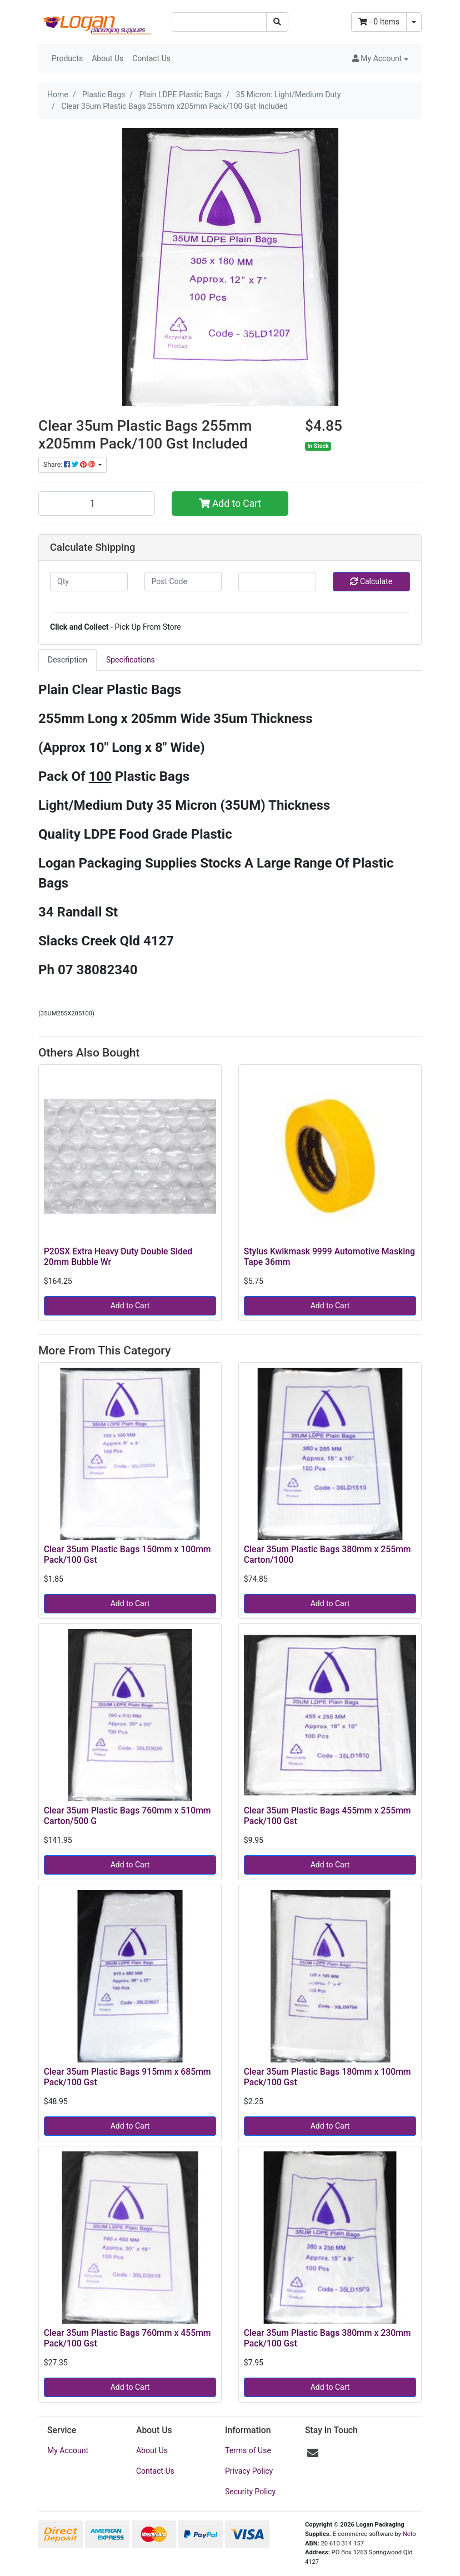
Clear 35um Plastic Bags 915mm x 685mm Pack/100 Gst (127, 2076)
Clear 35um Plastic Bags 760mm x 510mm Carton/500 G (127, 1815)
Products (67, 58)
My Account (67, 2450)
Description (67, 659)
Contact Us (151, 58)
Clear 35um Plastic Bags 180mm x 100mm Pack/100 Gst (327, 2076)
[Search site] (277, 22)
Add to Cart (230, 503)
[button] (380, 58)
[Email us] (312, 2453)
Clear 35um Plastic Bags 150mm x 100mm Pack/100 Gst (127, 1554)
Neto (409, 2534)
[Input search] (219, 22)
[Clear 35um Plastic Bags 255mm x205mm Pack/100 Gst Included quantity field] (96, 503)
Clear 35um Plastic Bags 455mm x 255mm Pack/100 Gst (327, 1815)
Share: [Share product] (70, 465)
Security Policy (250, 2491)
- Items (378, 21)
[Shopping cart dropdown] (414, 22)
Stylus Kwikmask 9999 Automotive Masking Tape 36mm (329, 1256)
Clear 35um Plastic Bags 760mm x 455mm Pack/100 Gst (127, 2338)
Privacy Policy (249, 2471)
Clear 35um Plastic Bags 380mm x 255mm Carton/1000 (327, 1554)
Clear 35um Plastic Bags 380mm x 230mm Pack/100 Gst (327, 2338)
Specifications (130, 659)
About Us (107, 58)
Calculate (371, 581)
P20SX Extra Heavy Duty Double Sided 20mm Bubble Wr (118, 1256)
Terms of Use (248, 2450)
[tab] (67, 660)
